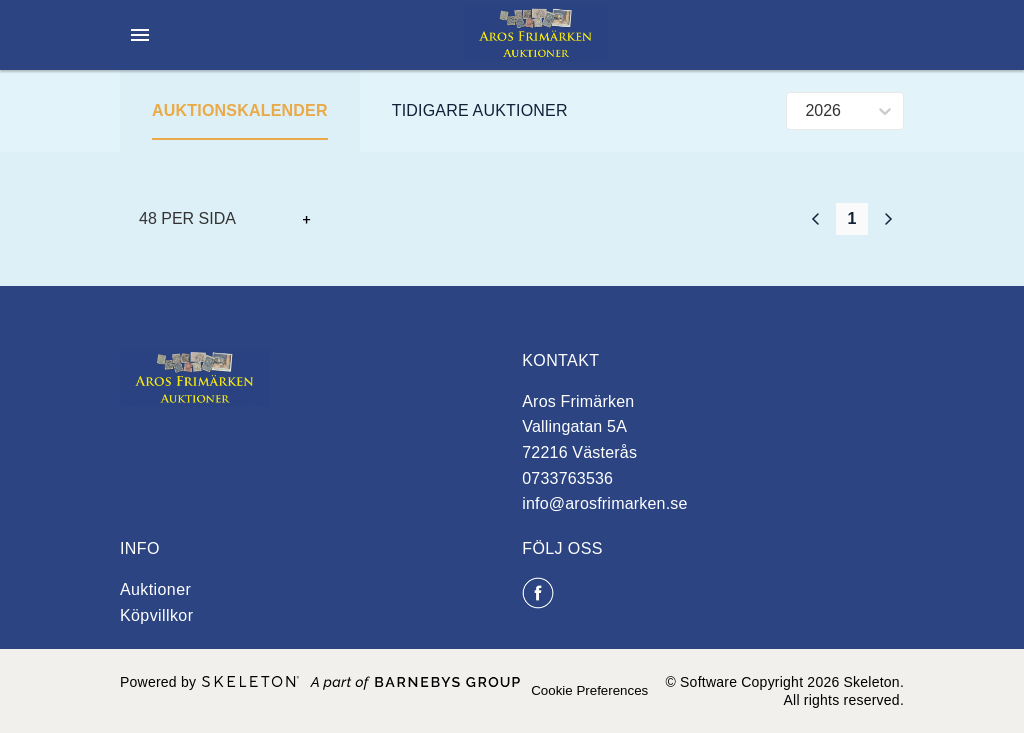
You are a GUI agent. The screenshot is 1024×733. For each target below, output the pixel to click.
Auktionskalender (240, 110)
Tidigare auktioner (480, 110)
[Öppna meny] (140, 35)
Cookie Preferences (589, 690)
